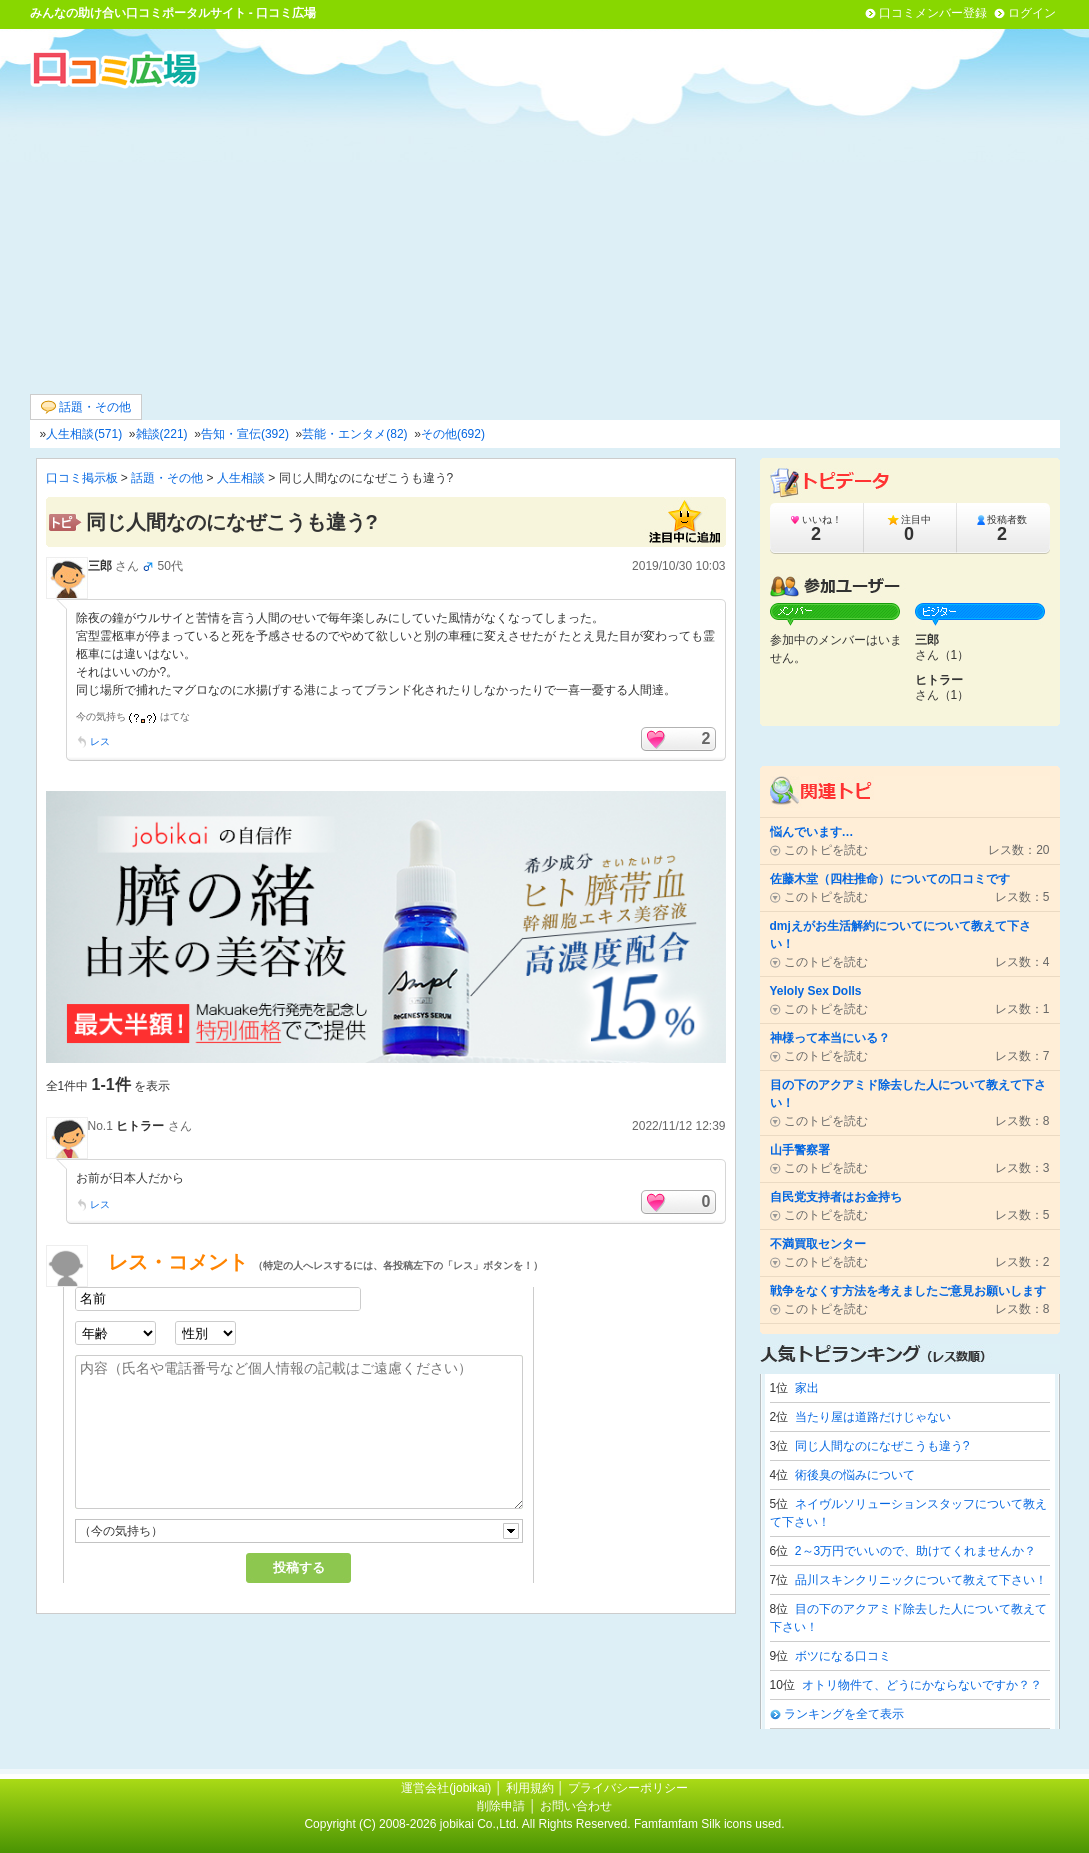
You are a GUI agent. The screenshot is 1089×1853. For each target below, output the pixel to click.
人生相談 (241, 478)
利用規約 (530, 1788)
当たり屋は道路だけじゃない (873, 1417)
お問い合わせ (576, 1806)
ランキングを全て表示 (844, 1714)
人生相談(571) (84, 434)
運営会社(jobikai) (447, 1788)
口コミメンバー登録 (933, 13)
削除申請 (501, 1806)
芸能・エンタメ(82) (354, 434)
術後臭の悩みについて (855, 1475)
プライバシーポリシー (628, 1788)
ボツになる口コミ (843, 1656)
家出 (807, 1388)
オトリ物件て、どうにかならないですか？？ (922, 1685)
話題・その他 (86, 407)
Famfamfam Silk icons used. (709, 1824)
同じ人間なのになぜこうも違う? (882, 1446)
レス (100, 741)
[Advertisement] (545, 239)
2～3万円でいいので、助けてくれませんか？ (915, 1551)
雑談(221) (162, 434)
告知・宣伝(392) (245, 434)
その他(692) (453, 434)
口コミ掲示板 (82, 478)
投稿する (299, 1567)
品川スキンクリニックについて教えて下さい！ (921, 1580)
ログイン (1032, 13)
